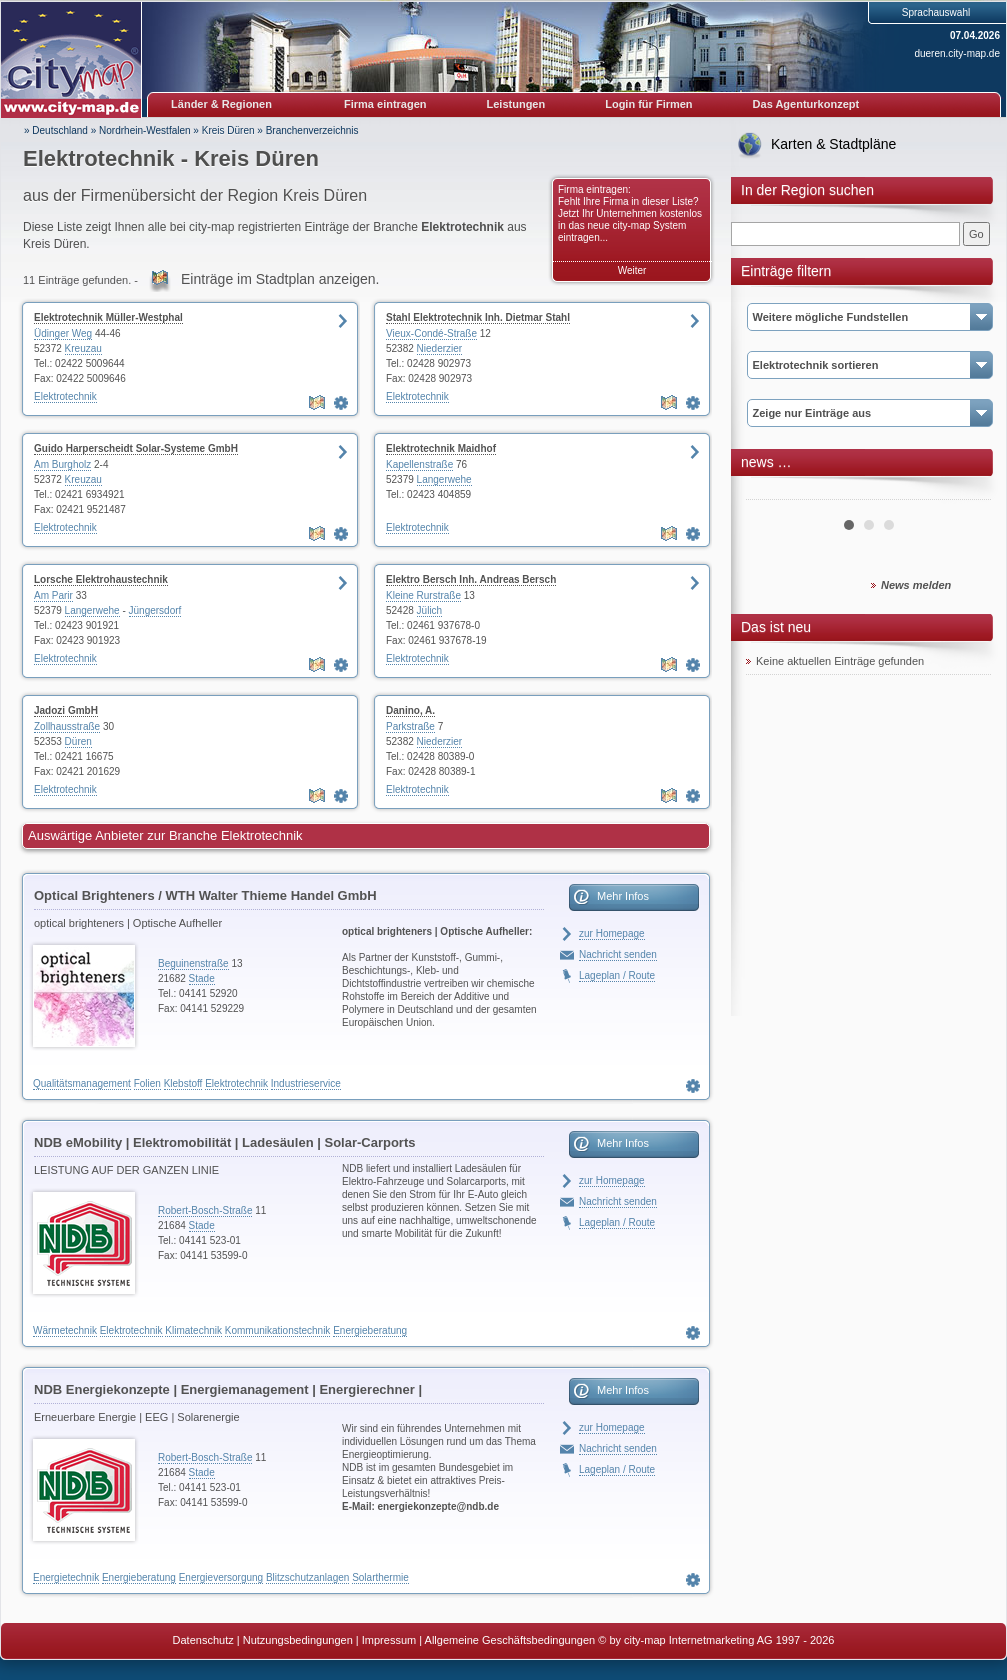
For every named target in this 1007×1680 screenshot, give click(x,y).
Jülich (430, 610)
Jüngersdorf (155, 610)
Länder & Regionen (221, 104)
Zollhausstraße (67, 726)
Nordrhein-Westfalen (145, 130)
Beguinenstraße (193, 963)
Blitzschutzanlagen (307, 1577)
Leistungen (516, 104)
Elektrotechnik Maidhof (441, 448)
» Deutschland (56, 130)
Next (965, 492)
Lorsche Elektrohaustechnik (101, 579)
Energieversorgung (221, 1577)
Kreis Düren (228, 130)
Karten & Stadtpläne (833, 144)
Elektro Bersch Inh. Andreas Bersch (471, 579)
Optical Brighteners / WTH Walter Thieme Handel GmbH (205, 895)
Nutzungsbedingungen (298, 1640)
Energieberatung (370, 1330)
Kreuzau (83, 348)
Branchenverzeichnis (312, 130)
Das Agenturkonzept (806, 104)
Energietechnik (66, 1577)
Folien (147, 1083)
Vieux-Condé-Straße (431, 333)
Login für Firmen (648, 104)
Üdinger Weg (63, 333)
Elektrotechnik (65, 396)
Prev (772, 492)
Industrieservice (306, 1083)
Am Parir (53, 595)
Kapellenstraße (419, 464)
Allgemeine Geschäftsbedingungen (510, 1640)
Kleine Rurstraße (423, 595)
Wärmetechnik (65, 1330)
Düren (78, 741)
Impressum (389, 1640)
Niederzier (440, 348)
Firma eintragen (385, 104)
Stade (202, 978)
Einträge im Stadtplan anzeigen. (280, 279)
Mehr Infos (623, 896)
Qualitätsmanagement (82, 1083)
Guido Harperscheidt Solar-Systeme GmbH (136, 448)
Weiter (632, 270)
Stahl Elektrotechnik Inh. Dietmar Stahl (478, 317)
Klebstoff (183, 1083)
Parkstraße (410, 726)
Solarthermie (380, 1577)
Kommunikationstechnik (278, 1330)
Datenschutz (203, 1640)
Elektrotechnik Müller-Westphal (108, 317)
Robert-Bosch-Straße (205, 1210)
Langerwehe (444, 479)
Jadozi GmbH (66, 710)
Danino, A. (410, 710)
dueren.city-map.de (957, 53)
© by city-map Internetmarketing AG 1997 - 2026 (716, 1640)
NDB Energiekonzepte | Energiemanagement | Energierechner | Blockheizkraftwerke (228, 1393)
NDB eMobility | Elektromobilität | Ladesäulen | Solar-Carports (224, 1142)
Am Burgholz (62, 464)
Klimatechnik (193, 1330)
